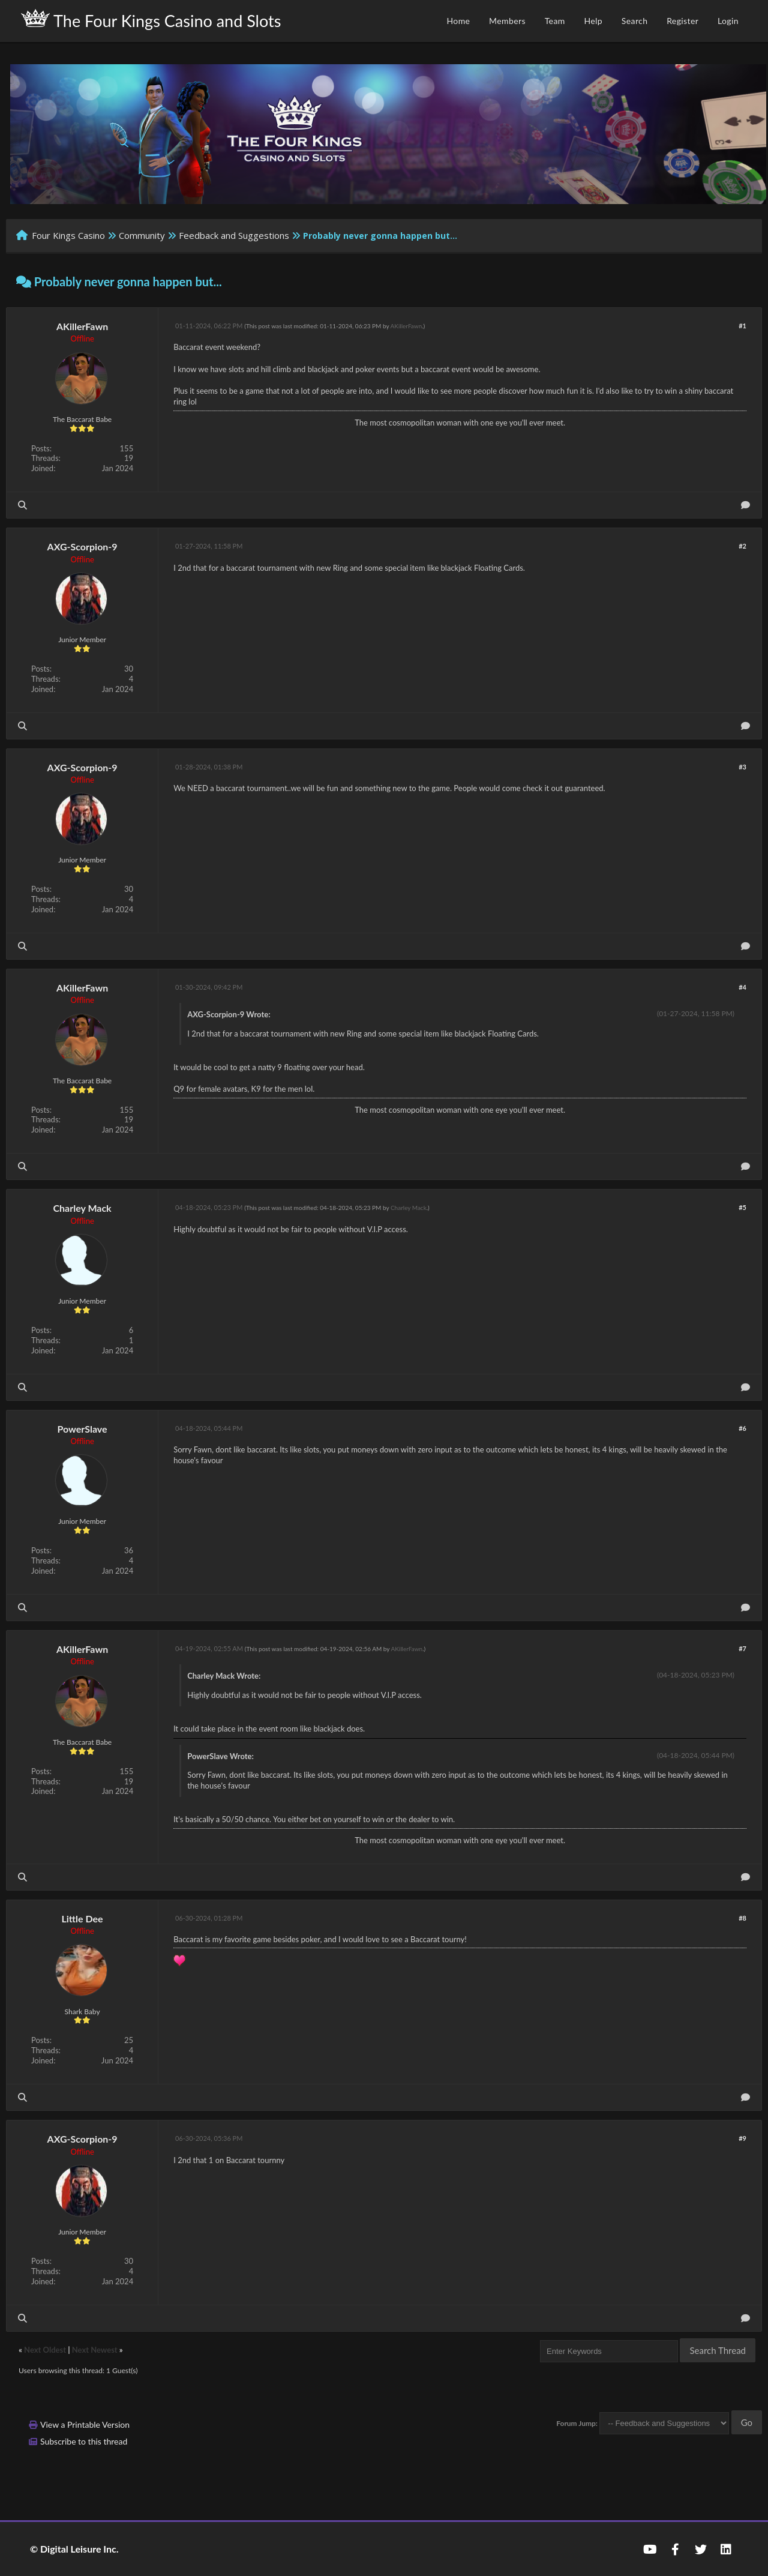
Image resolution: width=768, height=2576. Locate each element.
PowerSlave (82, 1428)
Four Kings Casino (68, 235)
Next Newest (95, 2350)
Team (555, 21)
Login (728, 21)
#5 (742, 1207)
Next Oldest (45, 2350)
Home (458, 21)
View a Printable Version (85, 2424)
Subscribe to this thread (83, 2441)
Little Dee (82, 1918)
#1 (742, 326)
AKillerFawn (82, 326)
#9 (742, 2138)
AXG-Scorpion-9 (82, 546)
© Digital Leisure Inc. (74, 2548)
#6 (742, 1428)
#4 (742, 987)
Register (682, 21)
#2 (742, 546)
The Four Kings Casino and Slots (151, 20)
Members (507, 21)
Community (142, 235)
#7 (742, 1648)
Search (635, 21)
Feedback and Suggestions (234, 235)
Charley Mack (82, 1208)
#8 (742, 1918)
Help (593, 21)
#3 (742, 767)
